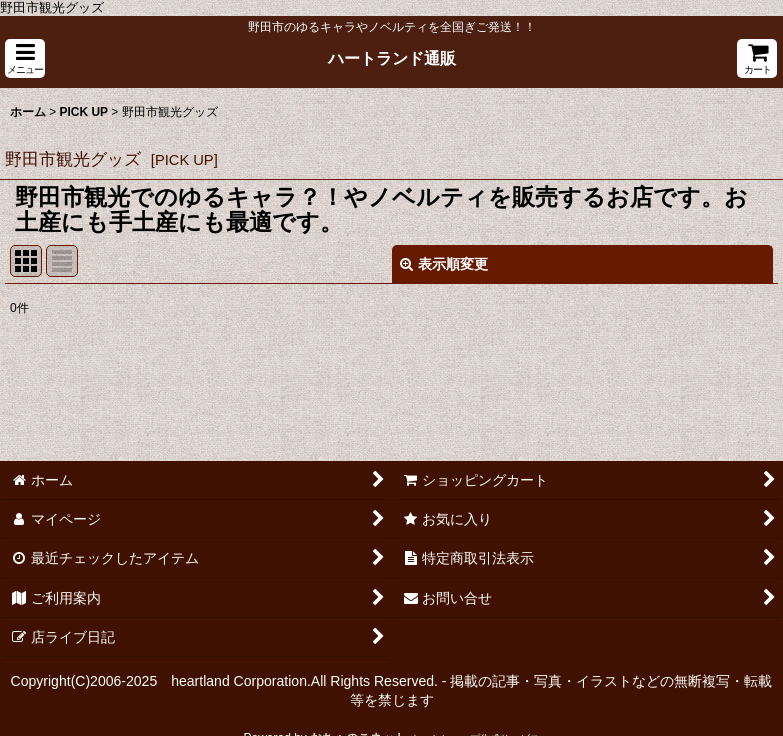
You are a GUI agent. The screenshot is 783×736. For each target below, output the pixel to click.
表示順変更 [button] (444, 264)
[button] (25, 58)
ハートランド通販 (392, 58)
